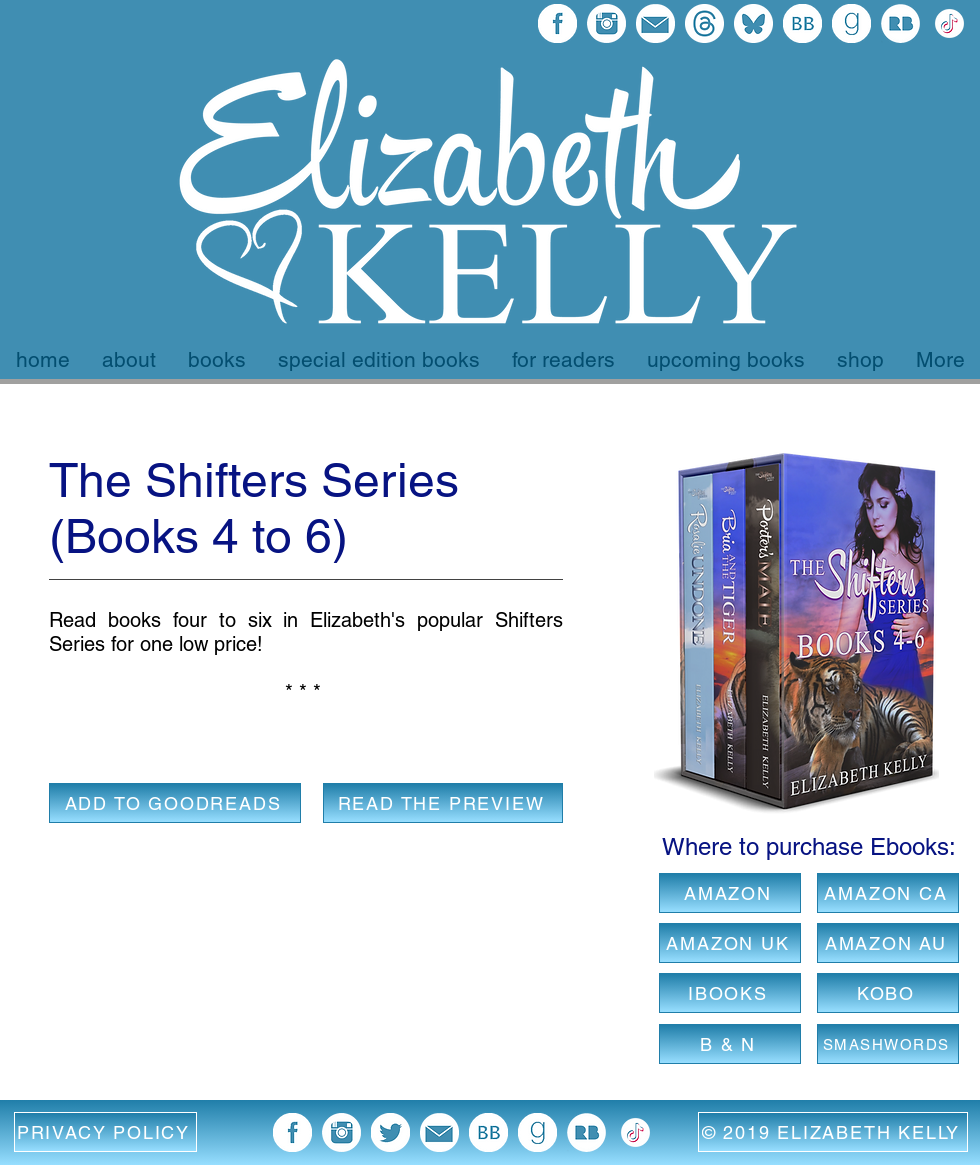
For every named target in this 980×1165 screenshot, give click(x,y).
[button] (105, 1132)
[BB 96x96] (802, 23)
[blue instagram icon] (606, 23)
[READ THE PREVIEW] (443, 803)
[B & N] (730, 1044)
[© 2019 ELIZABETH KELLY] (833, 1132)
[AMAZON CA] (888, 893)
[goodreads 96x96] (851, 23)
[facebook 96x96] (557, 23)
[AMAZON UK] (730, 943)
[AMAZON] (730, 893)
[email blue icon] (655, 23)
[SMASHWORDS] (888, 1044)
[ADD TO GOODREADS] (175, 803)
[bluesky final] (753, 23)
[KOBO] (888, 993)
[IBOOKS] (730, 993)
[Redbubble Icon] (900, 23)
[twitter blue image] (390, 1132)
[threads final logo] (704, 23)
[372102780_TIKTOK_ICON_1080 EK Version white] (949, 23)
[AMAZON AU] (888, 943)
